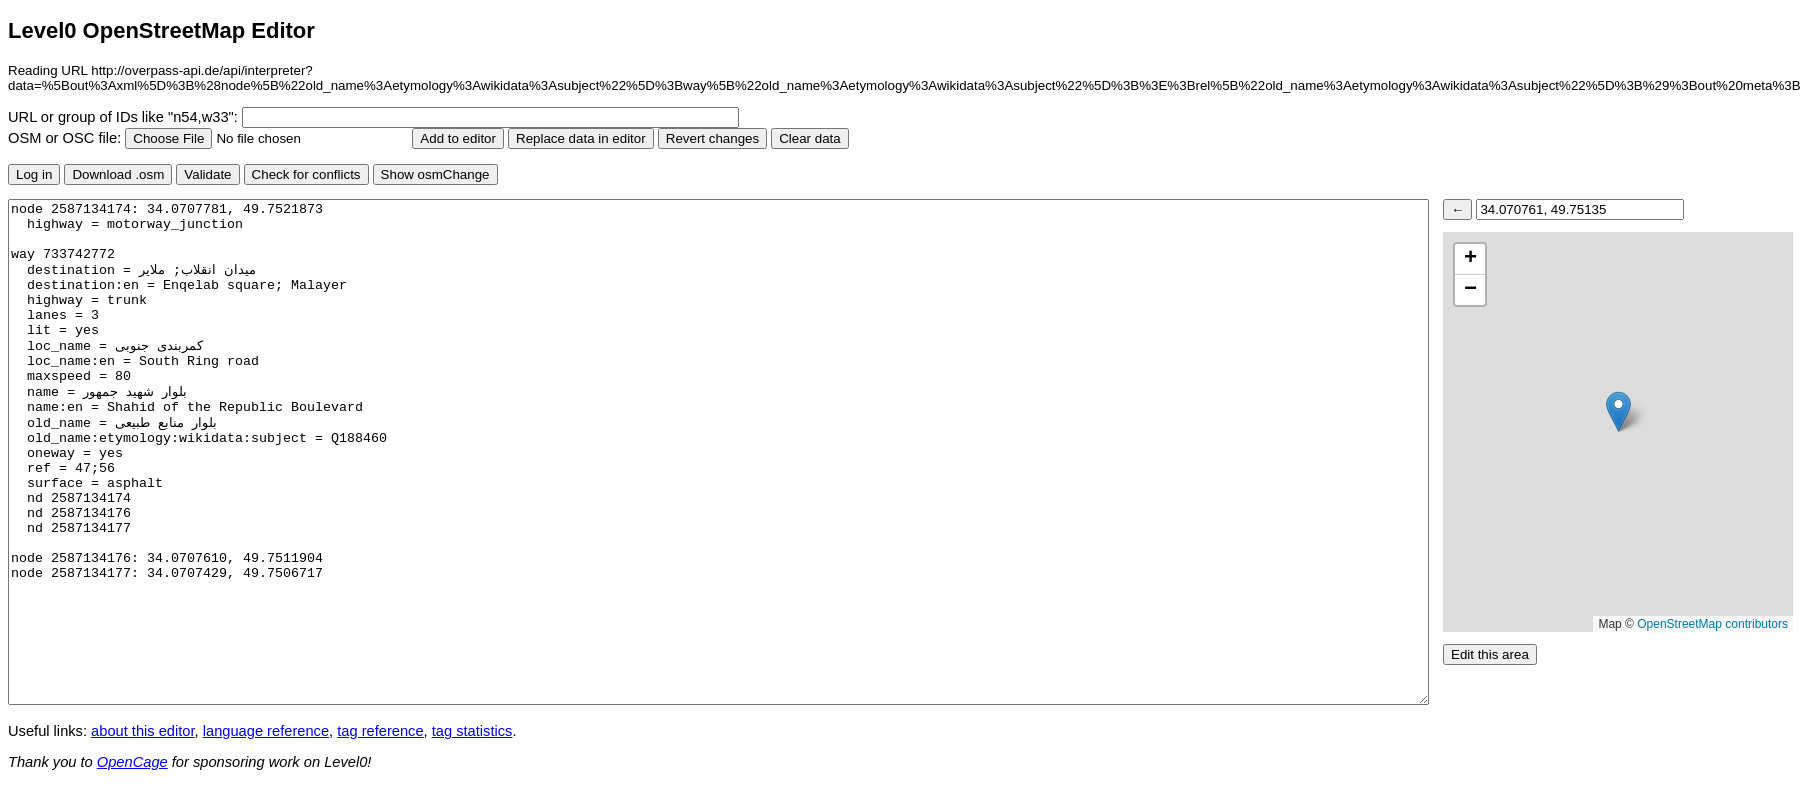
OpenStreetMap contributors (1712, 624)
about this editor (142, 731)
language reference (266, 731)
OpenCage (132, 762)
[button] (1618, 411)
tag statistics (472, 731)
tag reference (380, 731)
